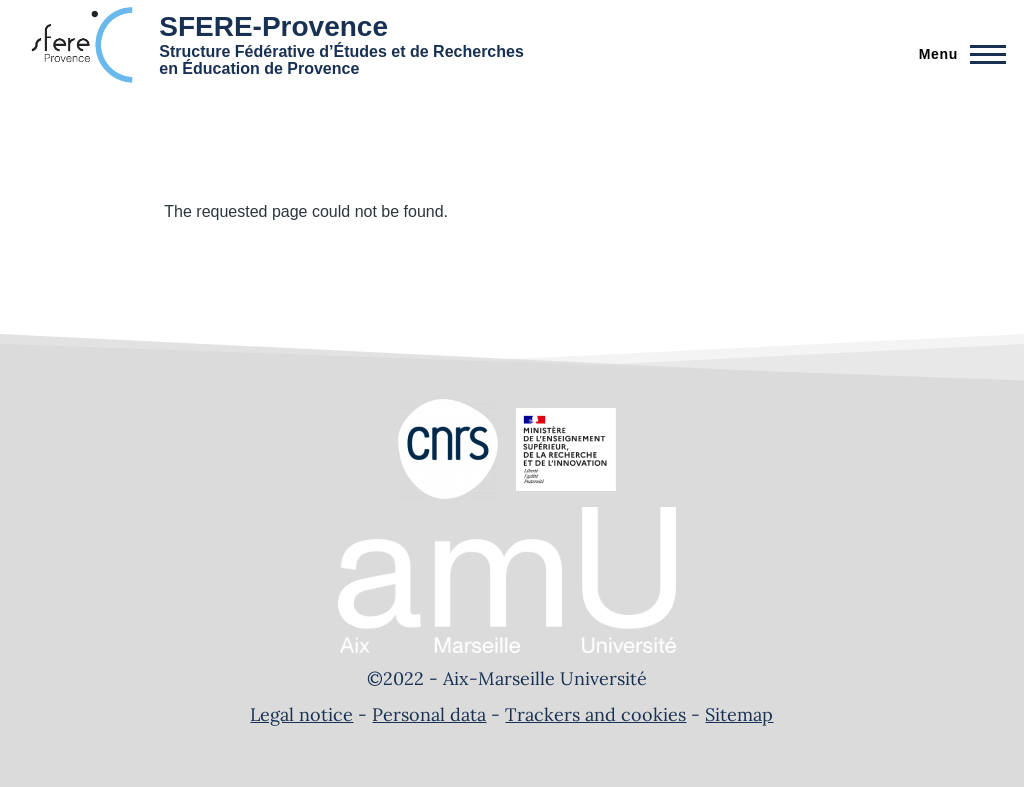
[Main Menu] (956, 54)
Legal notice (301, 714)
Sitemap (739, 714)
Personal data (429, 714)
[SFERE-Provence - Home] (271, 45)
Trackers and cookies (595, 714)
